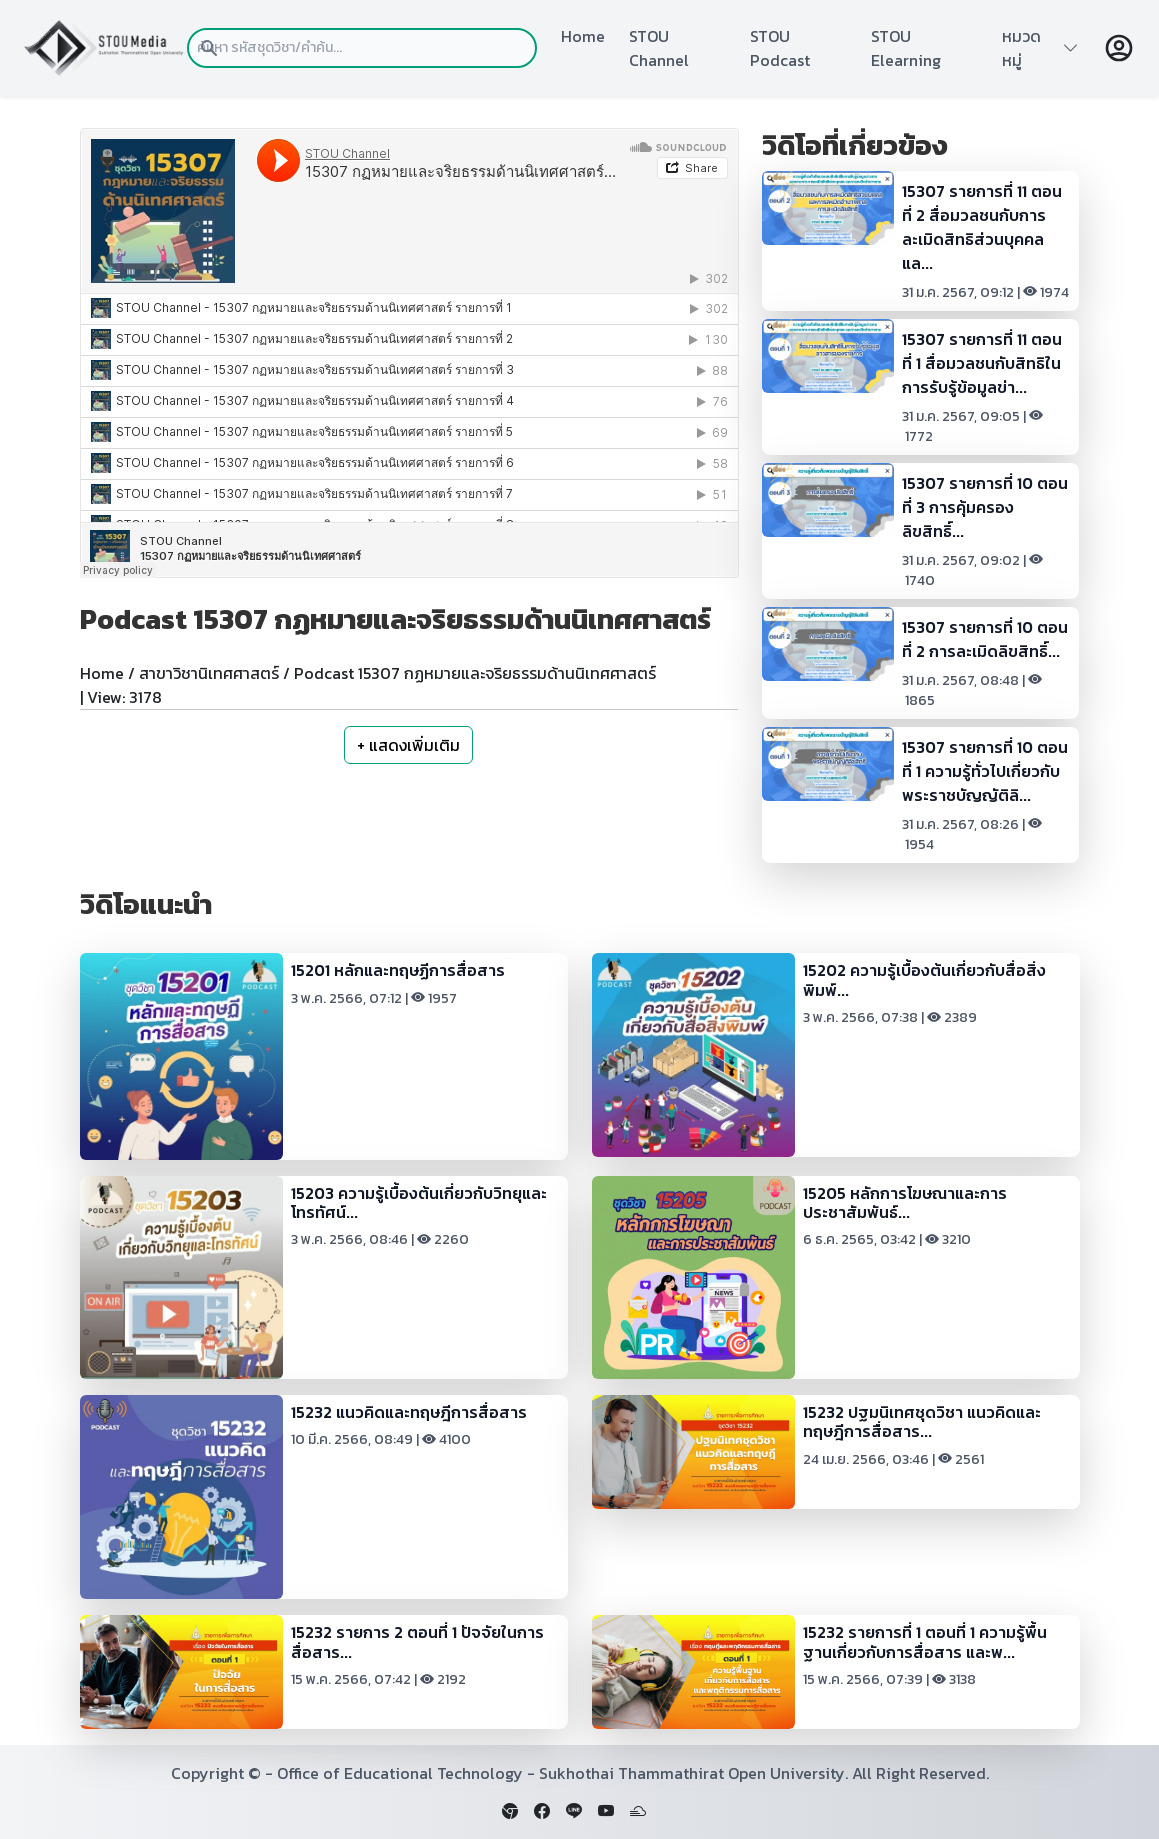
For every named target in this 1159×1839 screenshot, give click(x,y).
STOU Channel (659, 48)
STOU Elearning (906, 48)
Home (583, 36)
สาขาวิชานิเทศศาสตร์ (209, 673)
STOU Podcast (780, 48)
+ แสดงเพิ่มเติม (408, 745)
